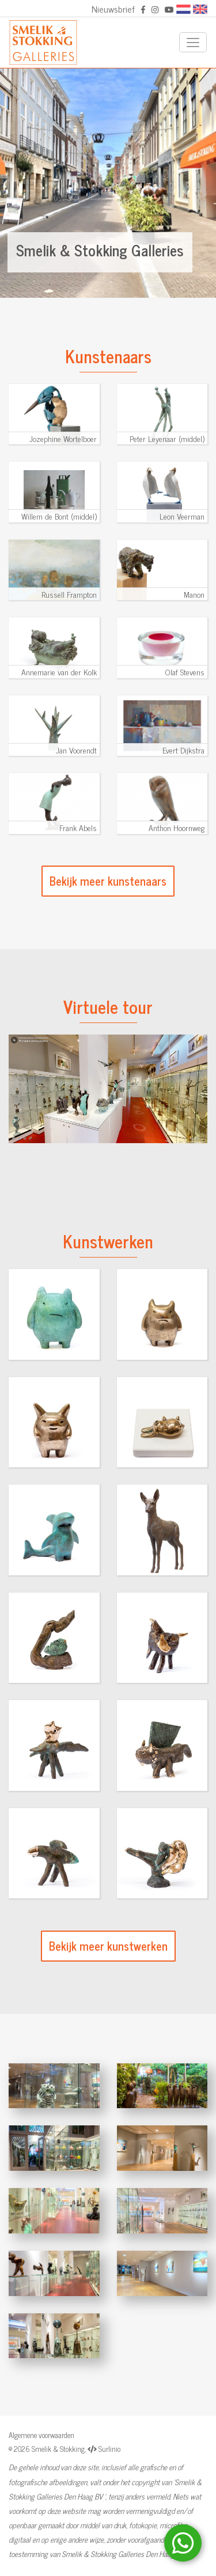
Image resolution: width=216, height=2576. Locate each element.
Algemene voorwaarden (41, 2435)
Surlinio (109, 2449)
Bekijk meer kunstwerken (108, 1945)
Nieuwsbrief (113, 8)
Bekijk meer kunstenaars (108, 880)
